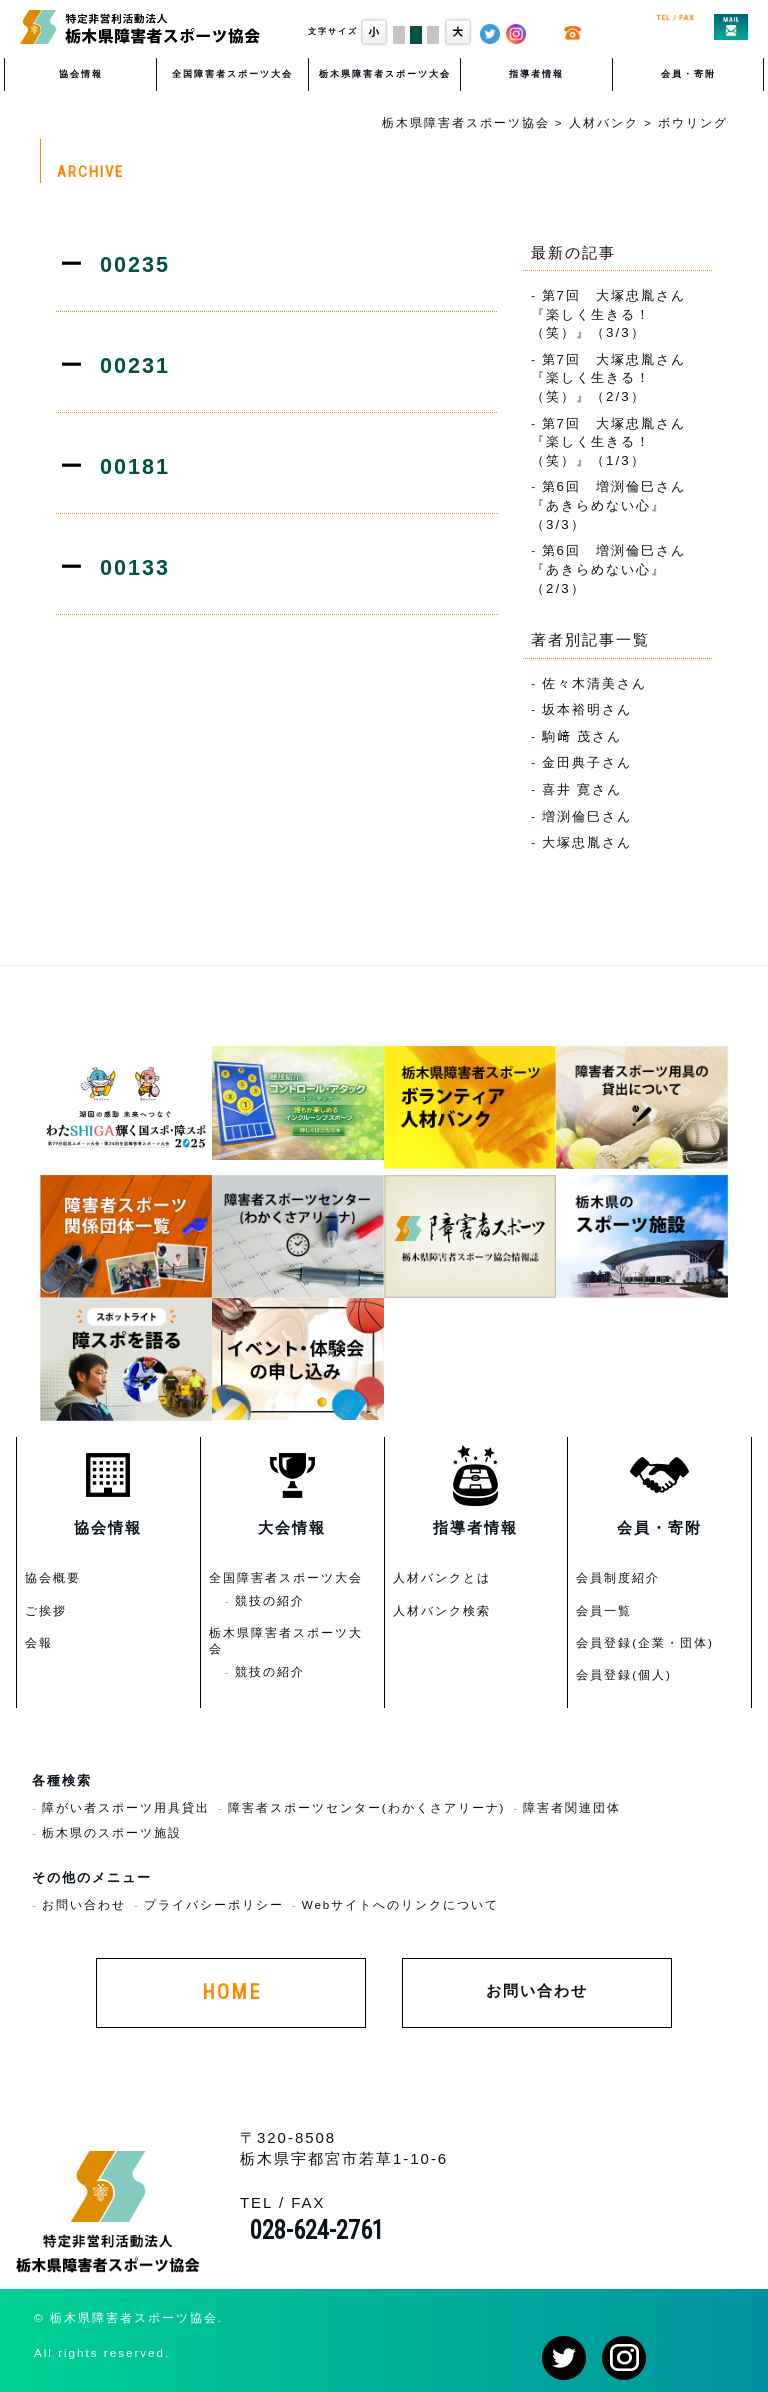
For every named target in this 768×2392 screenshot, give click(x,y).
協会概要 (53, 1577)
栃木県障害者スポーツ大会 (385, 74)
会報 (39, 1642)
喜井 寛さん (582, 789)
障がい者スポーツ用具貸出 (126, 1807)
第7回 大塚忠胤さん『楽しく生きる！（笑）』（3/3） (608, 314)
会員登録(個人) (624, 1674)
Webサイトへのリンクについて (401, 1904)
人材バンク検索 (442, 1610)
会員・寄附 (688, 74)
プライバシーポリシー (214, 1904)
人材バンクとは (442, 1577)
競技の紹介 (270, 1600)
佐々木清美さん (594, 683)
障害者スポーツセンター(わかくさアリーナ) (367, 1807)
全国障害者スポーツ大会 (232, 74)
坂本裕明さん (587, 709)
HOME (231, 1992)
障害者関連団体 (572, 1807)
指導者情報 (536, 74)
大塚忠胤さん (587, 842)
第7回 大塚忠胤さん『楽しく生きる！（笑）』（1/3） (608, 442)
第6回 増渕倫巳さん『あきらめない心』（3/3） (608, 505)
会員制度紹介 (618, 1577)
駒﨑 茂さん (582, 736)
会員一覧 (604, 1610)
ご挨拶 (46, 1610)
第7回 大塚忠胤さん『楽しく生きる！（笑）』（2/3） (608, 378)
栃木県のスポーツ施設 (112, 1832)
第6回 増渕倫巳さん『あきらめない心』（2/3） (608, 569)
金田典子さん (587, 762)
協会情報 (81, 74)
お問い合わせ (84, 1904)
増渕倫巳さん (587, 816)
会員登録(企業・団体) (645, 1642)
